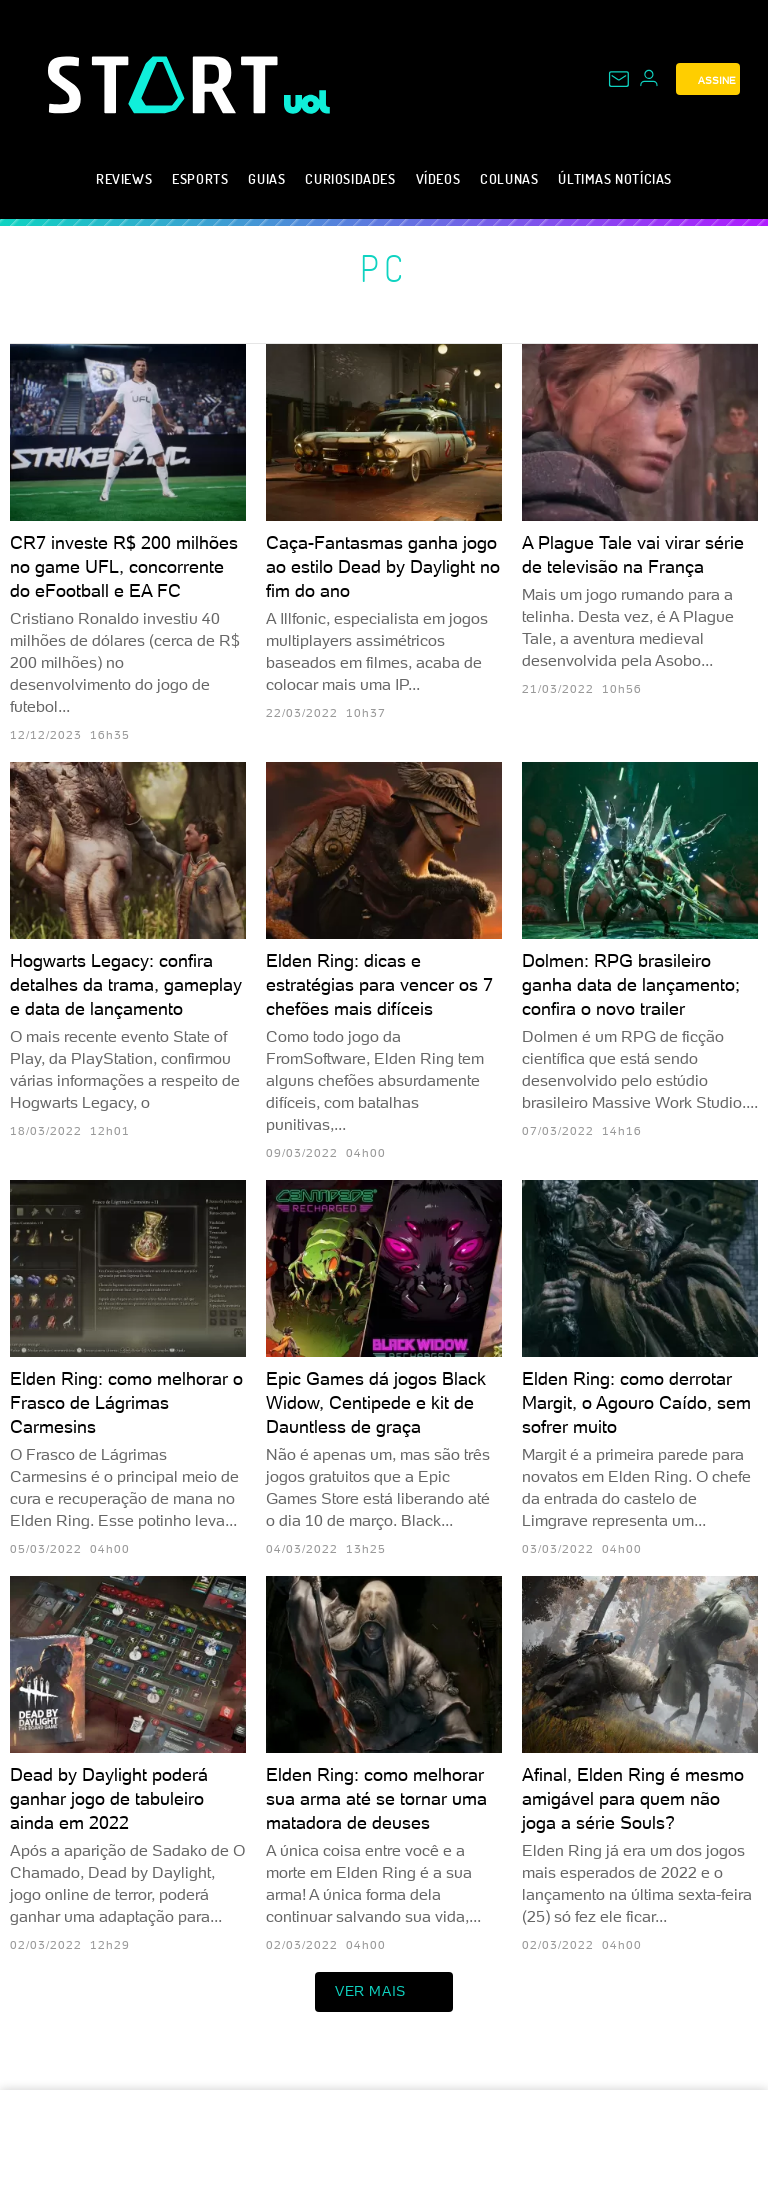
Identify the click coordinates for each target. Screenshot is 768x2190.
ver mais (384, 1992)
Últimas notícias (615, 178)
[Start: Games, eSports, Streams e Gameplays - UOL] (166, 84)
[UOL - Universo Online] (307, 102)
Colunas (509, 178)
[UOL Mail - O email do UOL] (619, 79)
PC (384, 268)
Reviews (124, 178)
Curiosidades (350, 178)
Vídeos (438, 178)
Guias (266, 178)
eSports (200, 178)
